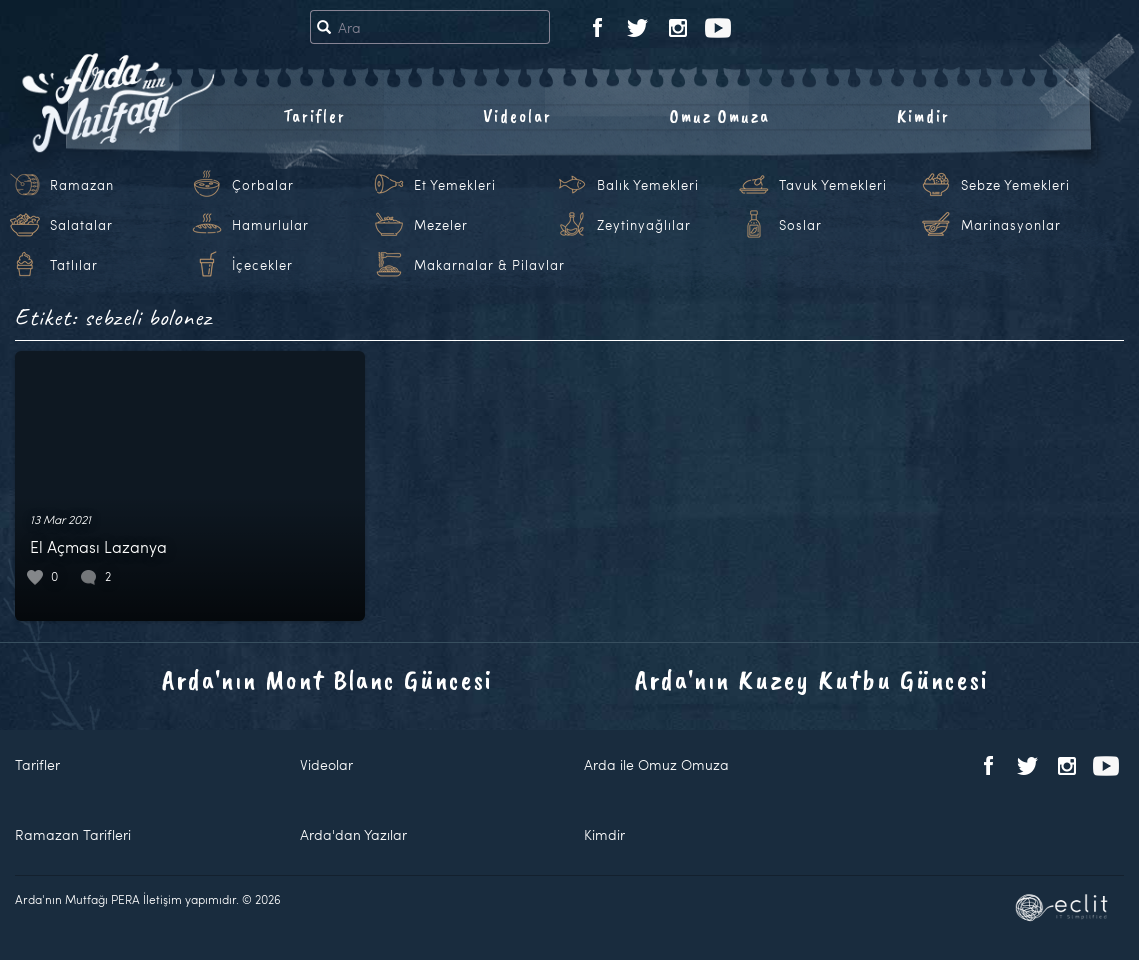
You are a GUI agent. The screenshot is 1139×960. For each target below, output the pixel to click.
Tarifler (314, 116)
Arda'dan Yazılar (353, 834)
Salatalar (81, 225)
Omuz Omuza (720, 116)
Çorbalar (263, 185)
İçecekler (262, 265)
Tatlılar (74, 265)
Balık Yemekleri (648, 185)
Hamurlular (270, 225)
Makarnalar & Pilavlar (489, 265)
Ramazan (82, 185)
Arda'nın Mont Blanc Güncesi (327, 679)
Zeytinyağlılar (644, 225)
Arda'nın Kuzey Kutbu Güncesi (812, 679)
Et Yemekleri (455, 185)
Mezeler (441, 225)
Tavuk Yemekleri (833, 185)
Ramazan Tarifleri (73, 834)
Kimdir (923, 116)
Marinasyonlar (1011, 225)
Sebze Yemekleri (1015, 185)
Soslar (800, 225)
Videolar (517, 116)
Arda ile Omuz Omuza (656, 764)
